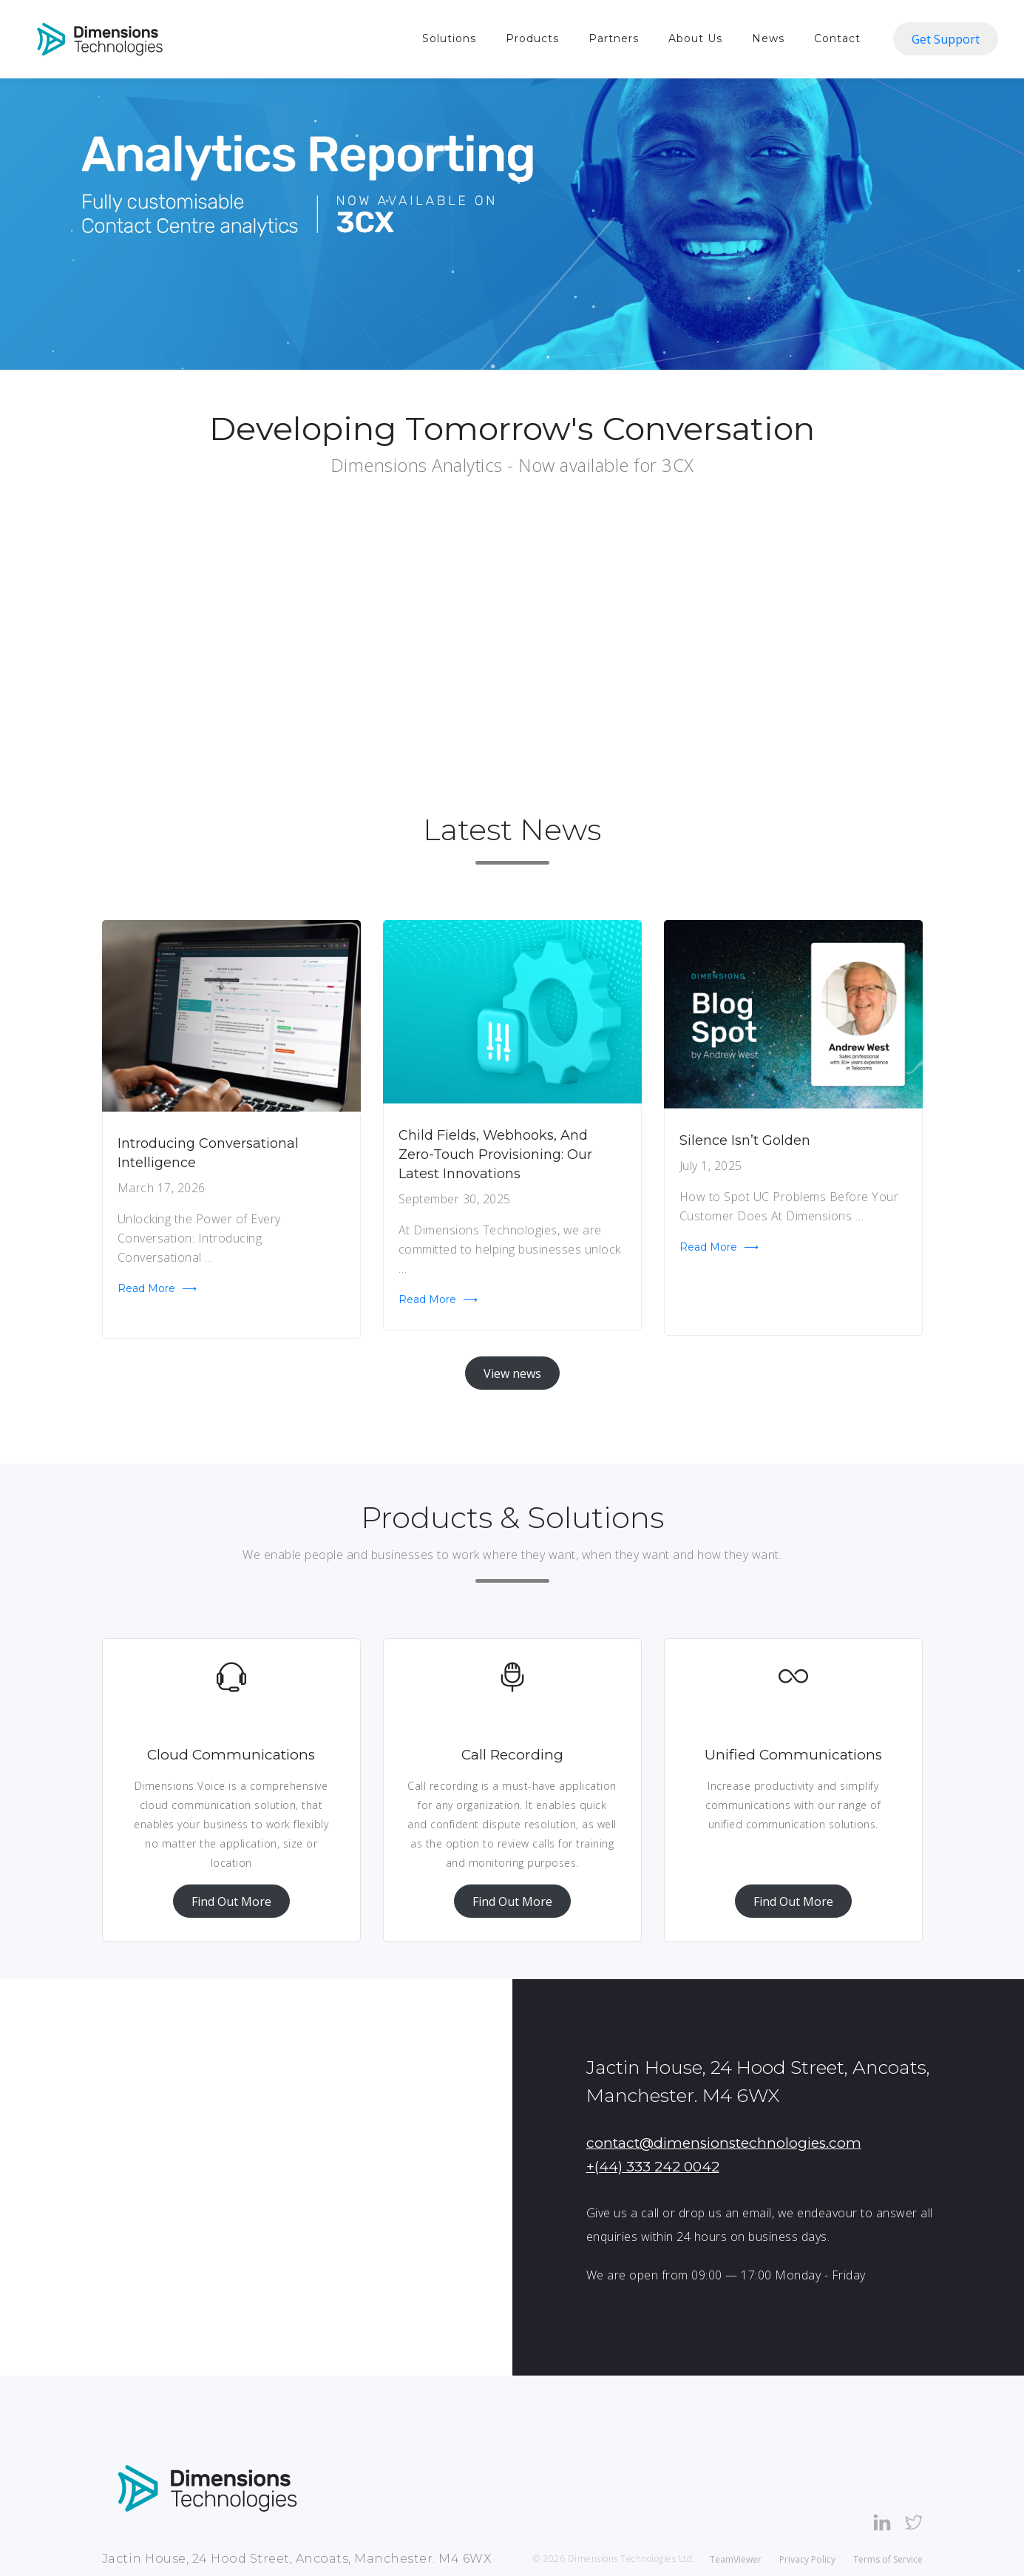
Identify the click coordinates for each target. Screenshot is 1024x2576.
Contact (837, 38)
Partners (614, 38)
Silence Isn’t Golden (744, 1140)
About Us (695, 38)
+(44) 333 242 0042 (652, 2166)
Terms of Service (888, 2559)
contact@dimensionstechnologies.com (723, 2142)
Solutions (449, 38)
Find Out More (231, 1901)
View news (512, 1373)
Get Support (946, 39)
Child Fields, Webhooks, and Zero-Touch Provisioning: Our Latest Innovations (495, 1154)
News (768, 38)
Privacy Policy (807, 2559)
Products (532, 38)
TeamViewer (736, 2559)
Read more (157, 1288)
